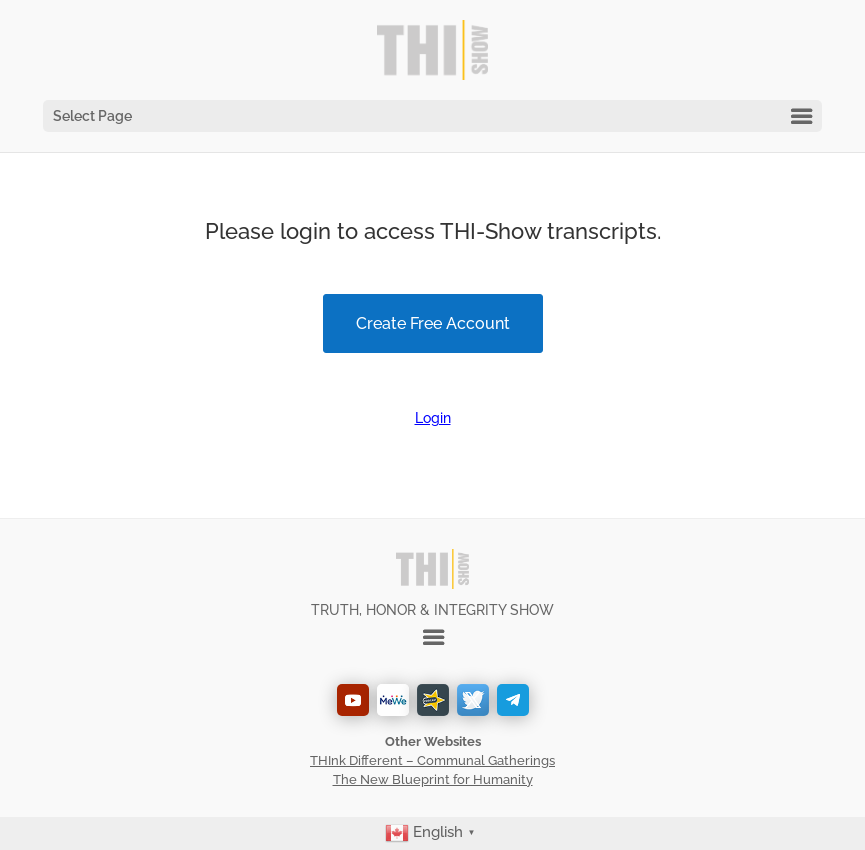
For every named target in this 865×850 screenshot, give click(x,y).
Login (433, 418)
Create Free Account (433, 323)
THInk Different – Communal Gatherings (432, 760)
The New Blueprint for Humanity (433, 779)
